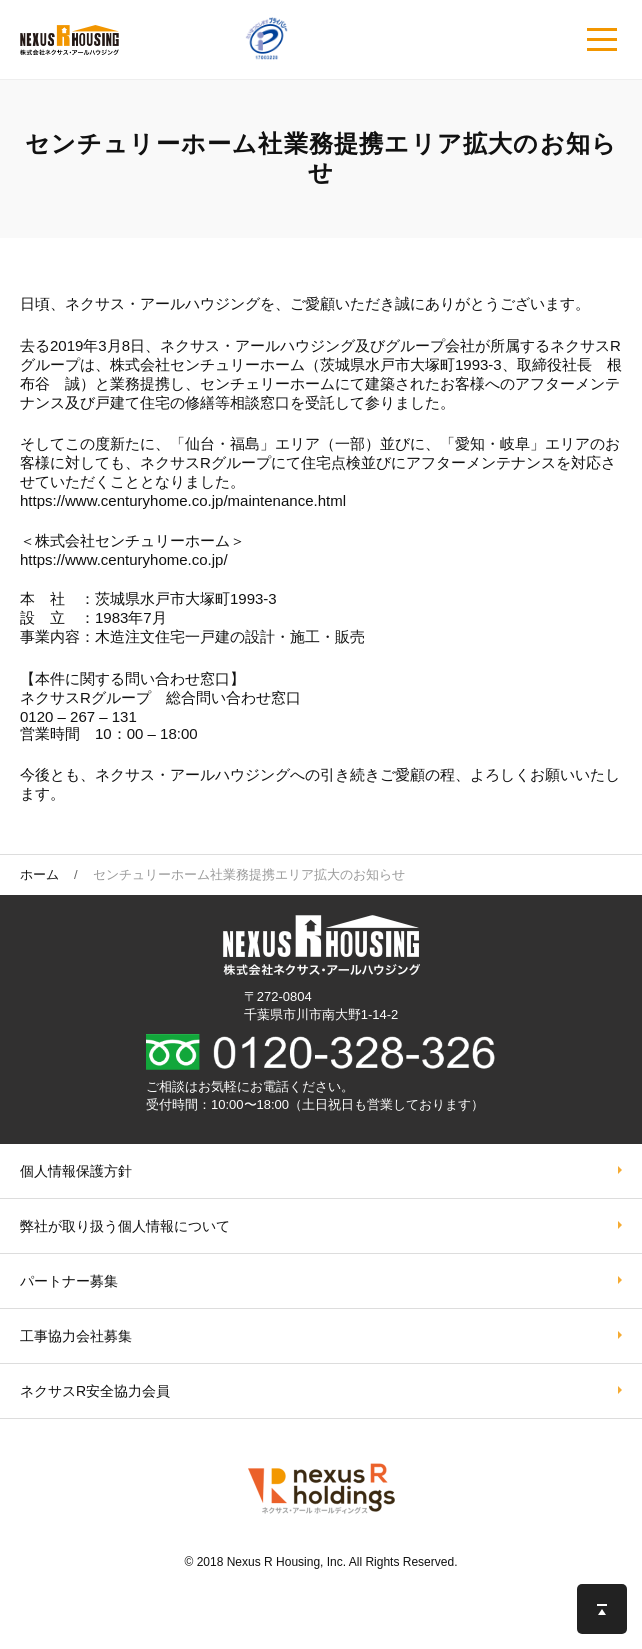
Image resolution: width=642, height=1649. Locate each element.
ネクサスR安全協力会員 (95, 1391)
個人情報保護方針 (76, 1171)
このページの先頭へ (602, 1609)
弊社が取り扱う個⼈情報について (125, 1226)
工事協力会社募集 (76, 1336)
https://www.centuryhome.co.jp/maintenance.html (183, 500)
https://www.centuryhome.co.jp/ (124, 559)
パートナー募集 (69, 1281)
